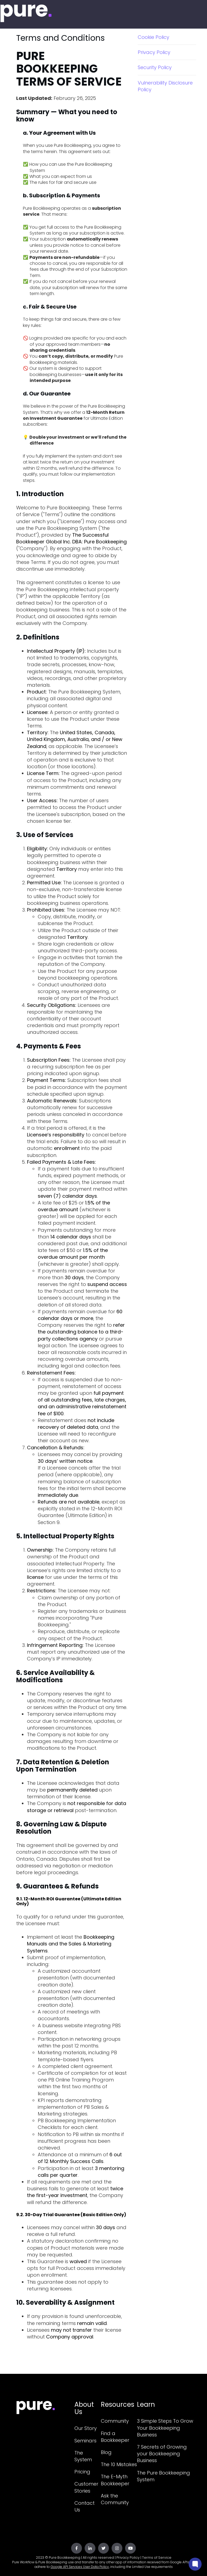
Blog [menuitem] (106, 2452)
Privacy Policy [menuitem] (154, 52)
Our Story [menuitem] (85, 2428)
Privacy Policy (128, 2557)
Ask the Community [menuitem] (115, 2499)
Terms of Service (156, 2557)
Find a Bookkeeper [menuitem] (115, 2436)
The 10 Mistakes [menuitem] (119, 2464)
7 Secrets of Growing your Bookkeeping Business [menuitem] (162, 2453)
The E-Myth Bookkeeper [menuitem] (115, 2480)
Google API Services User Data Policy (80, 2566)
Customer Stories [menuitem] (86, 2487)
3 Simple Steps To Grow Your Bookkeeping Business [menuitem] (165, 2428)
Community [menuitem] (115, 2421)
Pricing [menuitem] (82, 2471)
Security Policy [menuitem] (155, 67)
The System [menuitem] (83, 2456)
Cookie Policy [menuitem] (153, 37)
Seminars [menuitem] (85, 2440)
